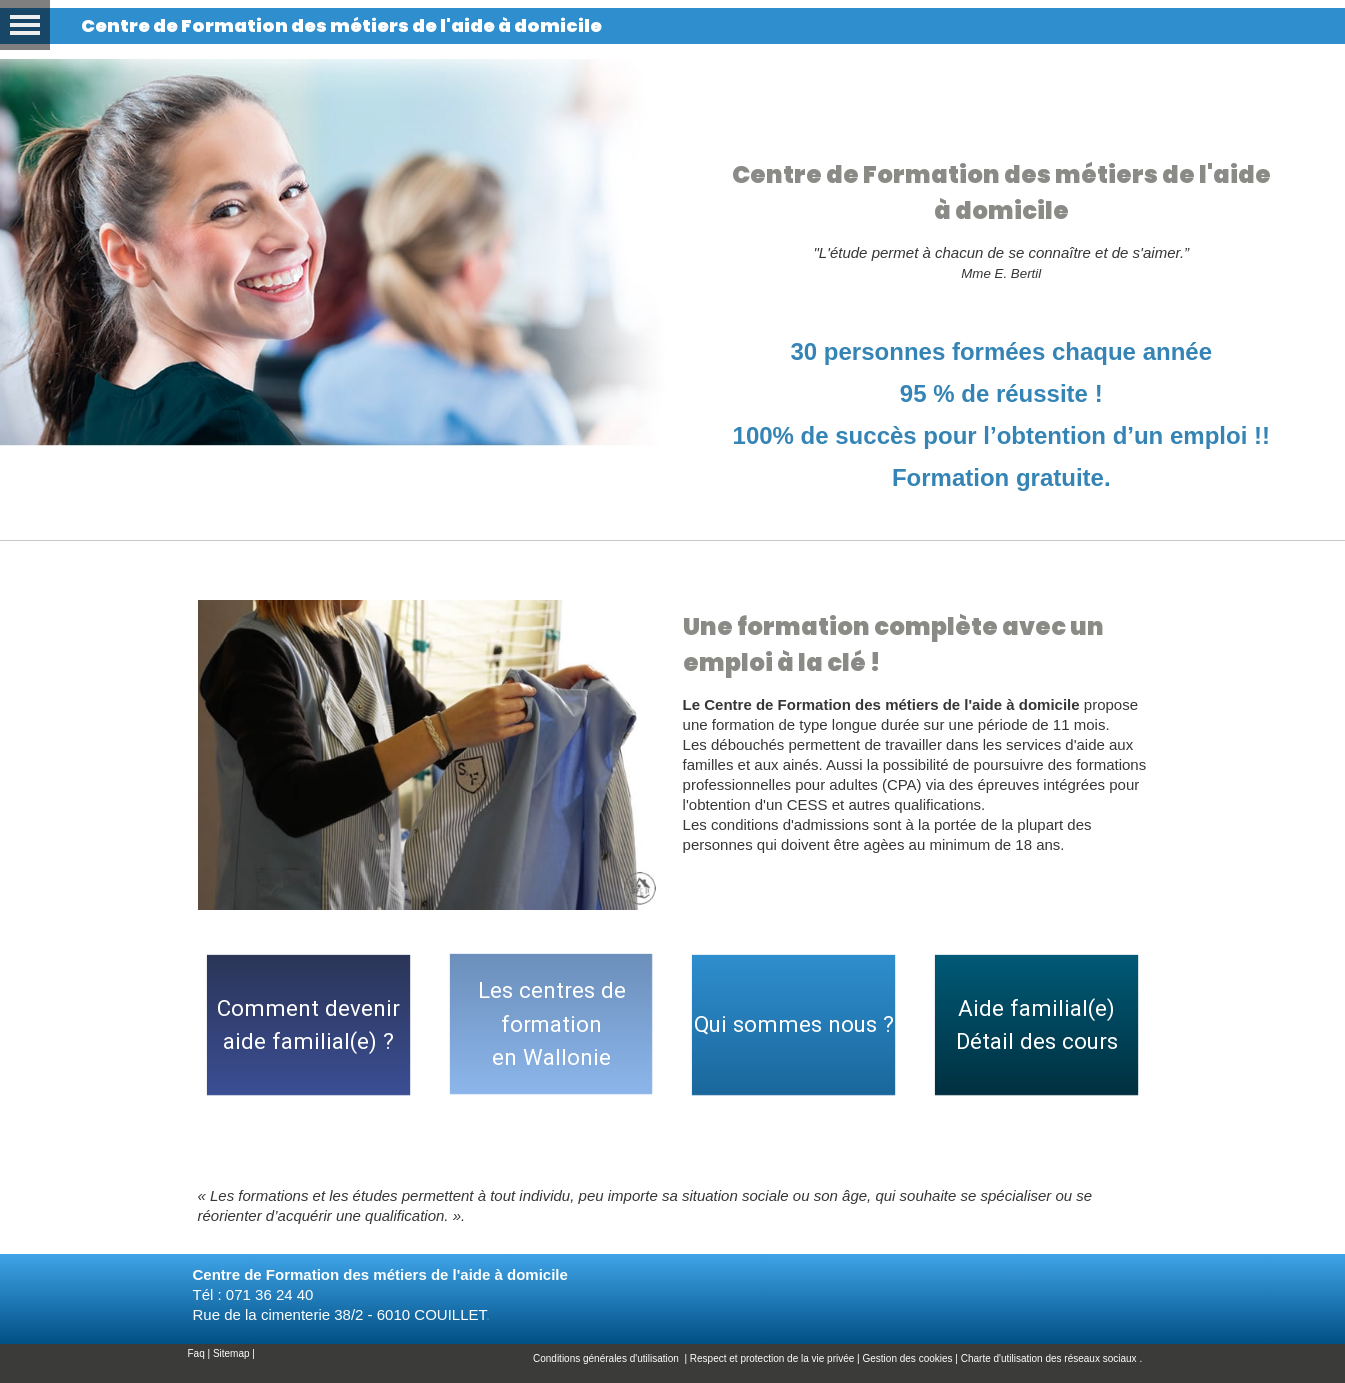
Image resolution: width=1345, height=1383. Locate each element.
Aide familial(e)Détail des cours (1037, 1024)
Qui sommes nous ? (794, 1024)
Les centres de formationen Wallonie (552, 1023)
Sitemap (231, 1353)
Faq (196, 1353)
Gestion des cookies (908, 1358)
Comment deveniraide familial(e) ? (308, 1024)
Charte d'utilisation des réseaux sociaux (1049, 1358)
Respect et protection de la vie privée (772, 1358)
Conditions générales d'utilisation (607, 1358)
